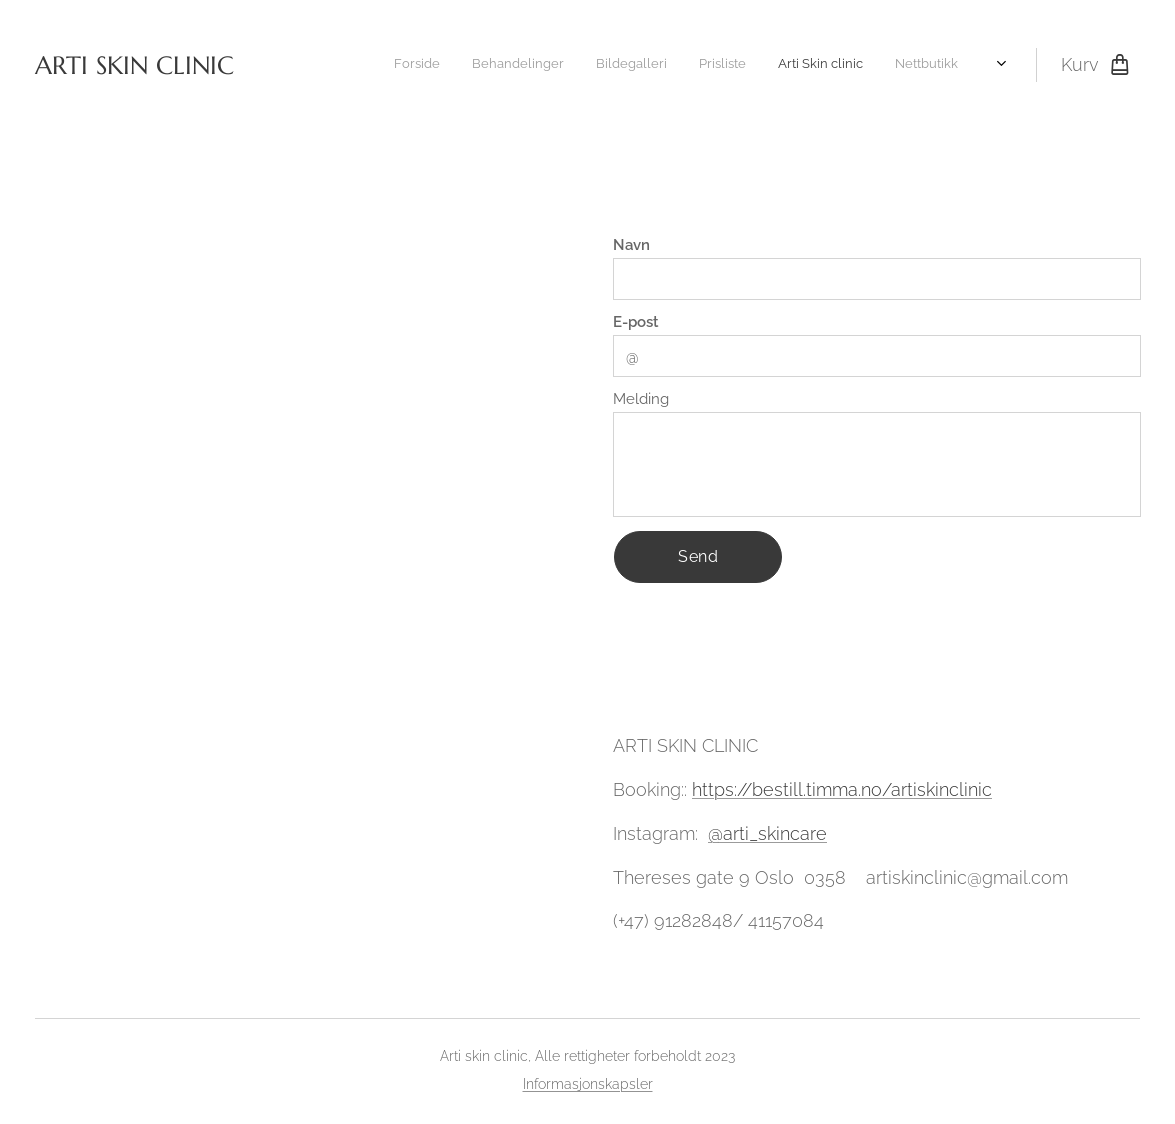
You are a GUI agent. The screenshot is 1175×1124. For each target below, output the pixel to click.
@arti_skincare (767, 833)
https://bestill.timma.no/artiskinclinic (842, 789)
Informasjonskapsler (588, 1084)
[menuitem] (749, 65)
